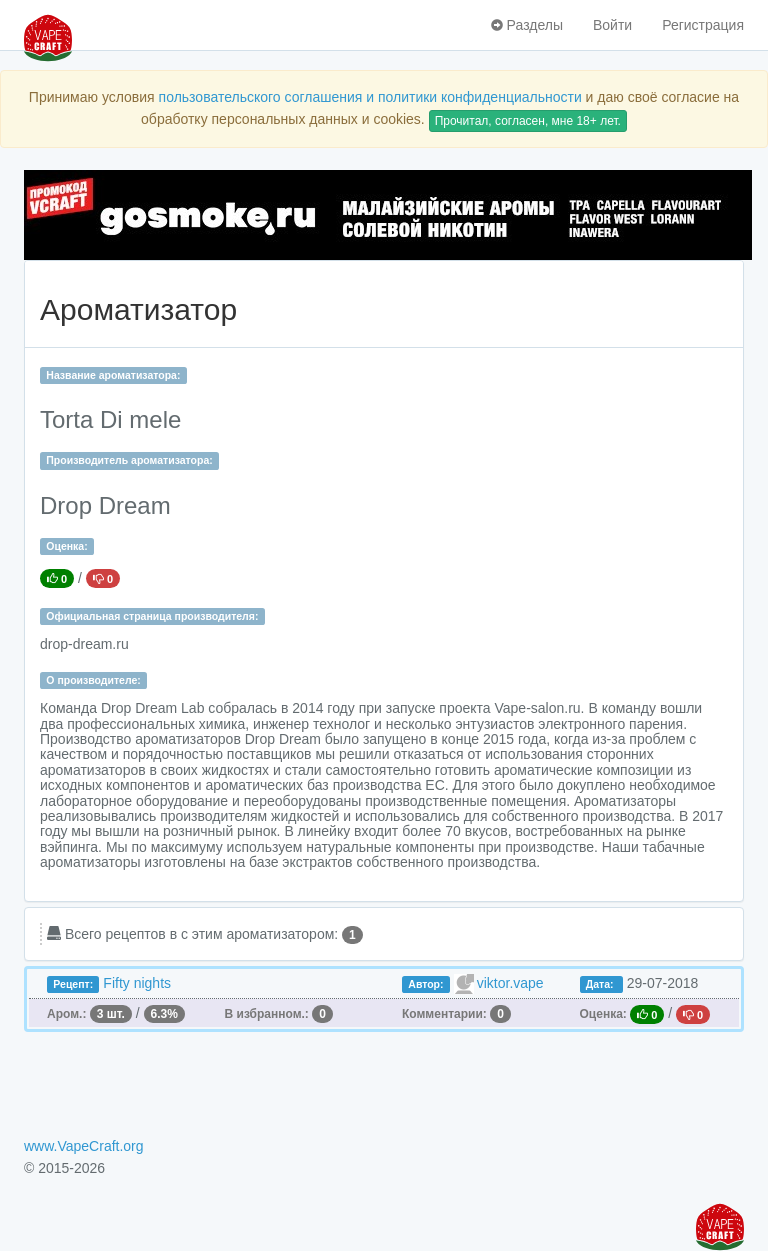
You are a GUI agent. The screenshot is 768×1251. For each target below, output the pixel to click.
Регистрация (703, 25)
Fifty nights (137, 983)
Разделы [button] (527, 25)
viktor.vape (510, 983)
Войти (612, 25)
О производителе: (93, 680)
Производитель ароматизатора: (129, 460)
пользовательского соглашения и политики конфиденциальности (370, 97)
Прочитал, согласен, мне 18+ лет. (528, 121)
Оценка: (66, 546)
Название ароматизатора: (113, 375)
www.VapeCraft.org (84, 1146)
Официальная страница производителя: (152, 616)
